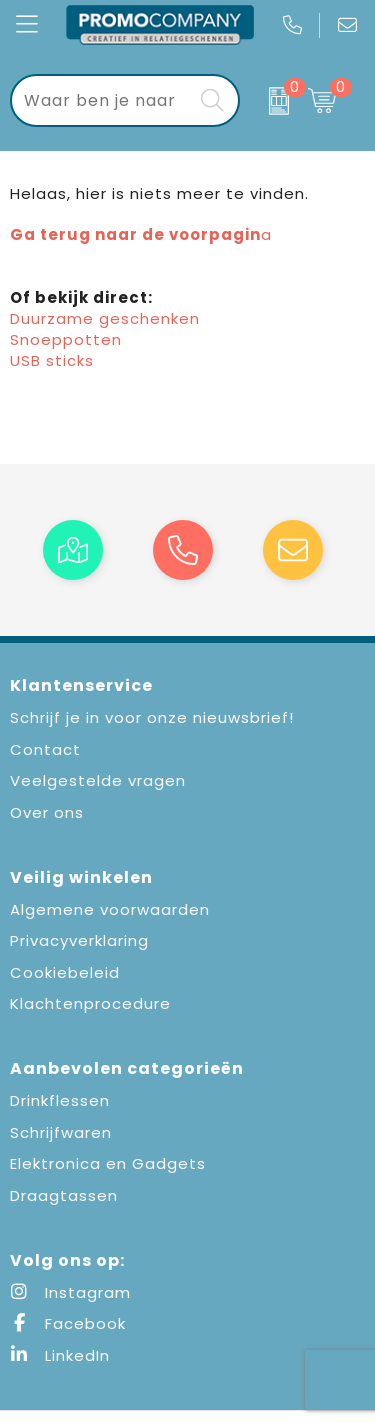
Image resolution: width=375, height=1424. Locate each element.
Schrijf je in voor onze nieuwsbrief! (152, 717)
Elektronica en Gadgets (108, 1163)
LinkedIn (60, 1355)
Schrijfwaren (61, 1132)
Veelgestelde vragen (98, 780)
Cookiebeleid (65, 972)
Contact (45, 749)
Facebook (68, 1323)
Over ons (47, 812)
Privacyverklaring (79, 940)
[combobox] (102, 100)
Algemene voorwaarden (110, 909)
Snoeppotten (66, 339)
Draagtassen (64, 1195)
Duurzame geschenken (105, 318)
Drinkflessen (60, 1100)
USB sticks (52, 360)
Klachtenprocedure (90, 1003)
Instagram (70, 1292)
